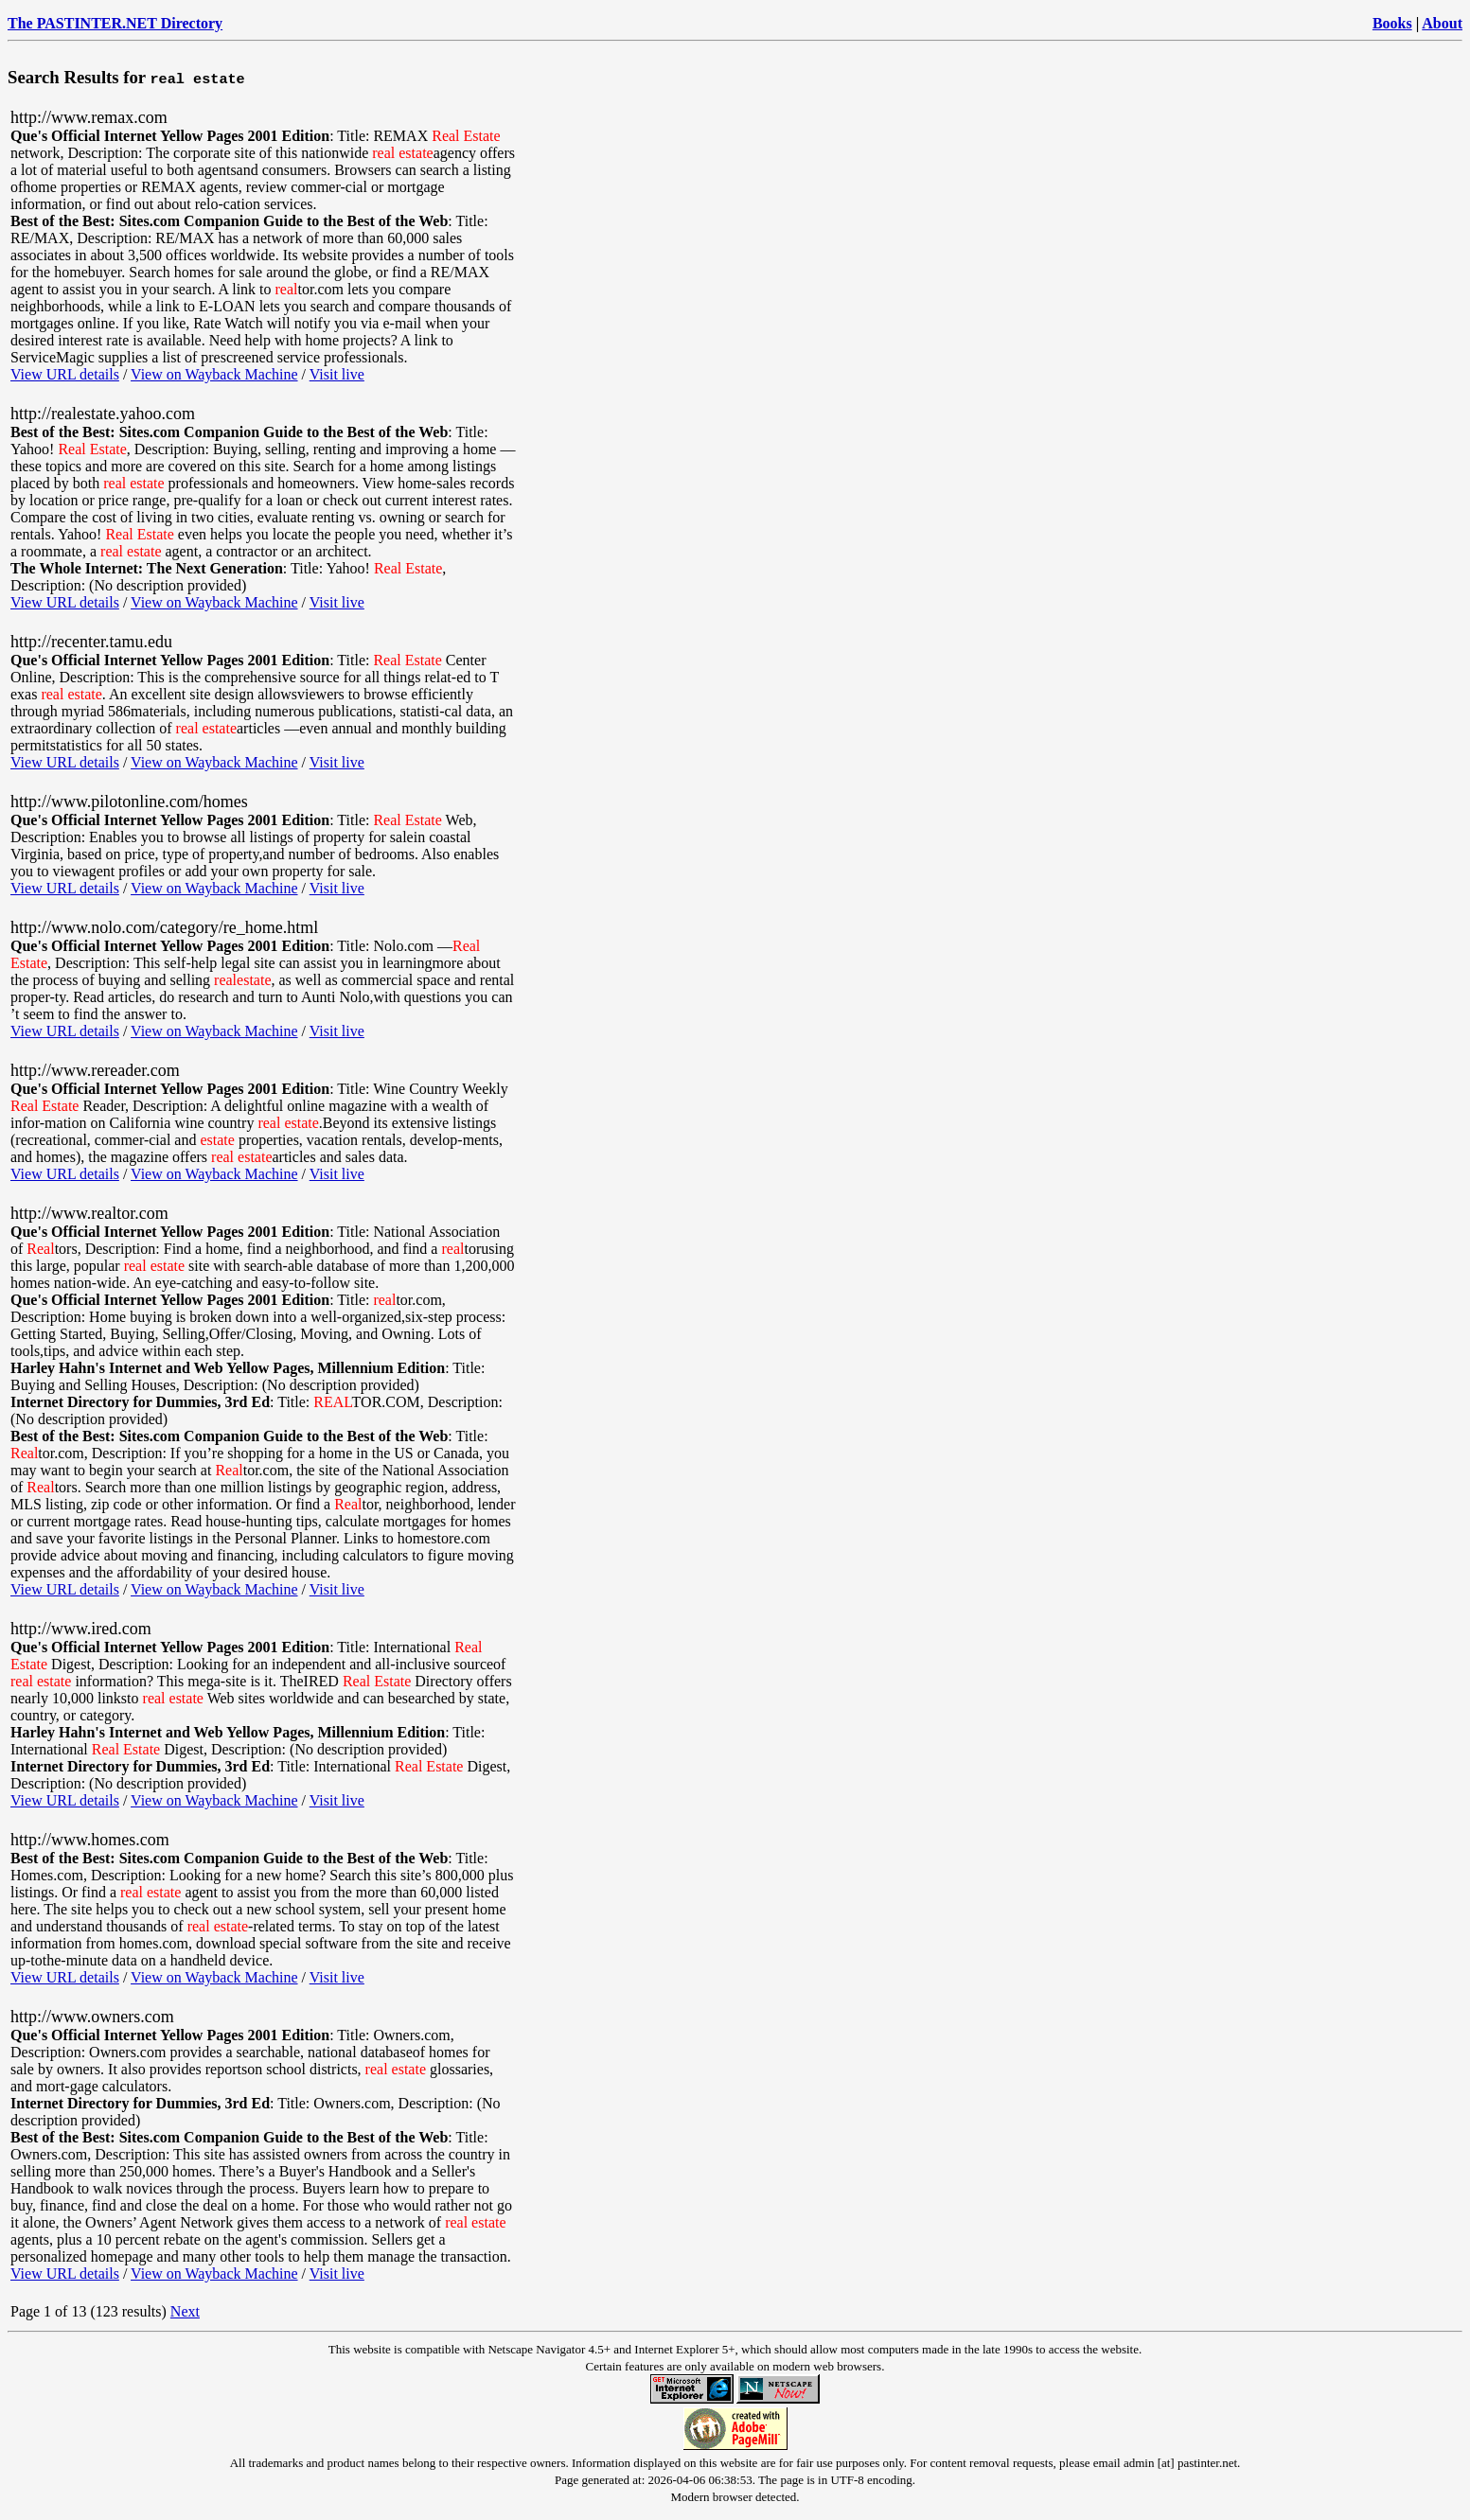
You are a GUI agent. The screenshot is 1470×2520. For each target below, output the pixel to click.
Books (1392, 23)
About (1442, 23)
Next (185, 2311)
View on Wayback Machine (214, 374)
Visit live (337, 374)
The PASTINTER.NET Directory (115, 23)
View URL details (64, 374)
